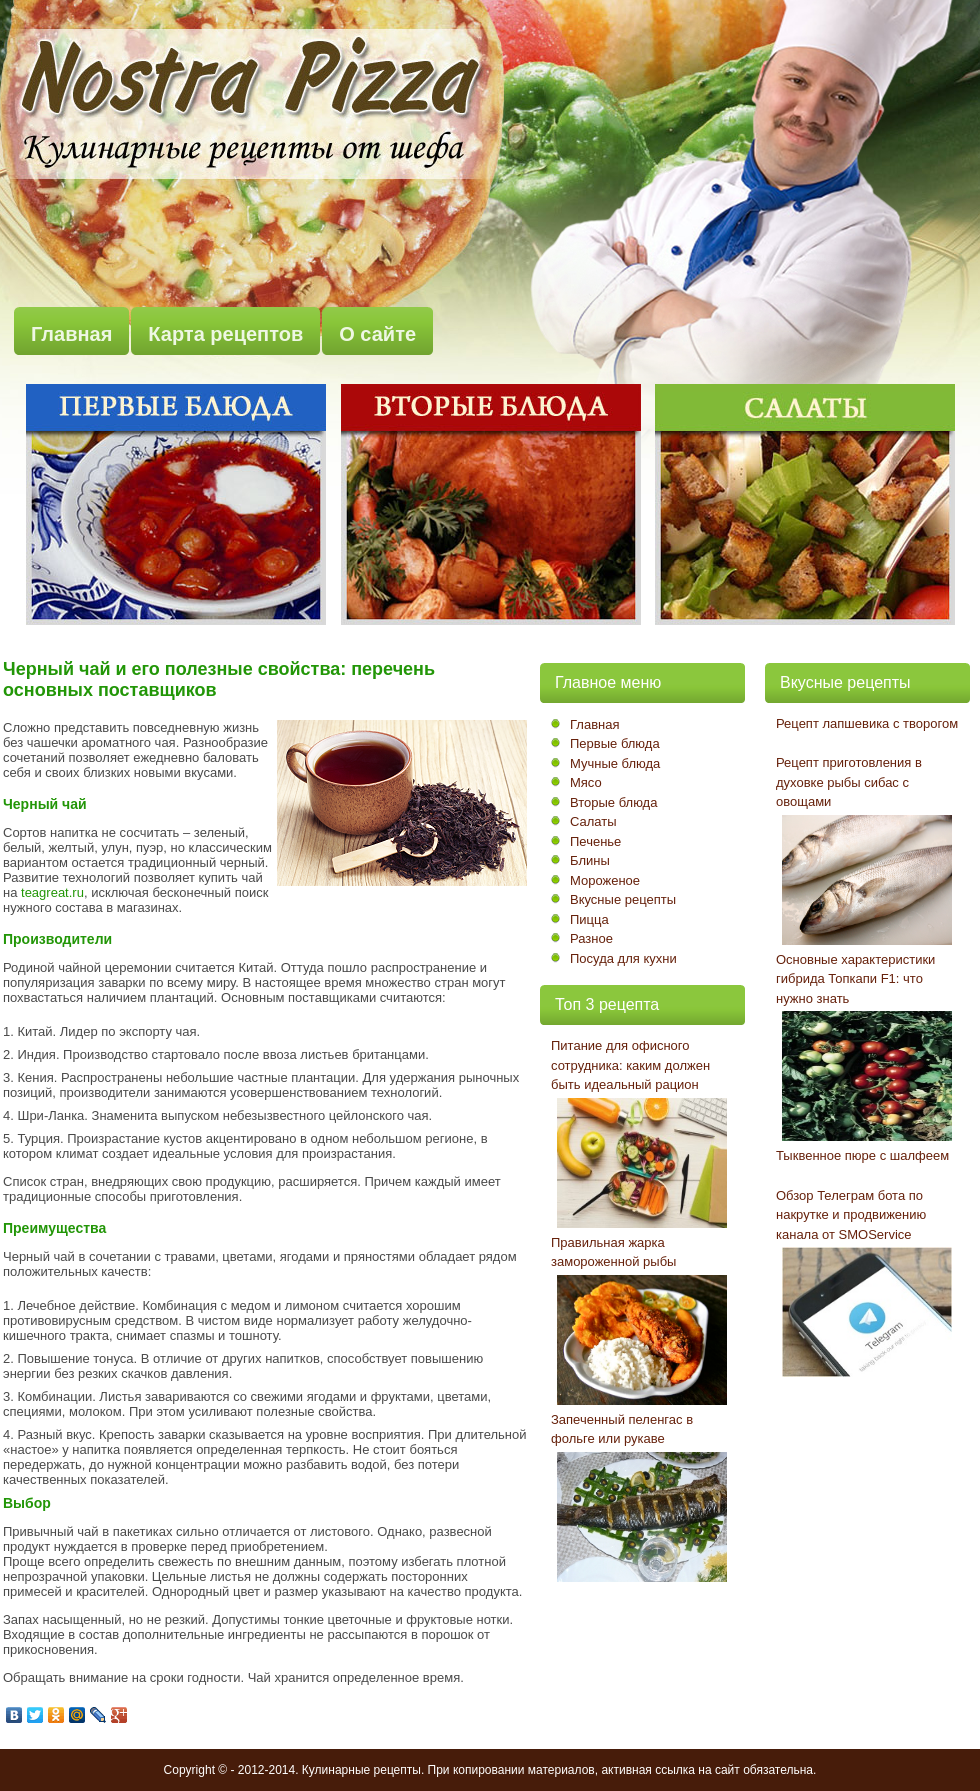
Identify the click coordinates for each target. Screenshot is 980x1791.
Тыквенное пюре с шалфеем (862, 1155)
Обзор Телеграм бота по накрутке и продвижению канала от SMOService (851, 1215)
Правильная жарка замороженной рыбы (613, 1252)
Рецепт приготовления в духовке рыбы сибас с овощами (849, 782)
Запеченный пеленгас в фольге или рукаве (622, 1429)
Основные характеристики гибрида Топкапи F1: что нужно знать (855, 979)
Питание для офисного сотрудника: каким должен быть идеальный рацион (630, 1065)
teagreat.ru (52, 892)
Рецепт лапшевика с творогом (867, 723)
